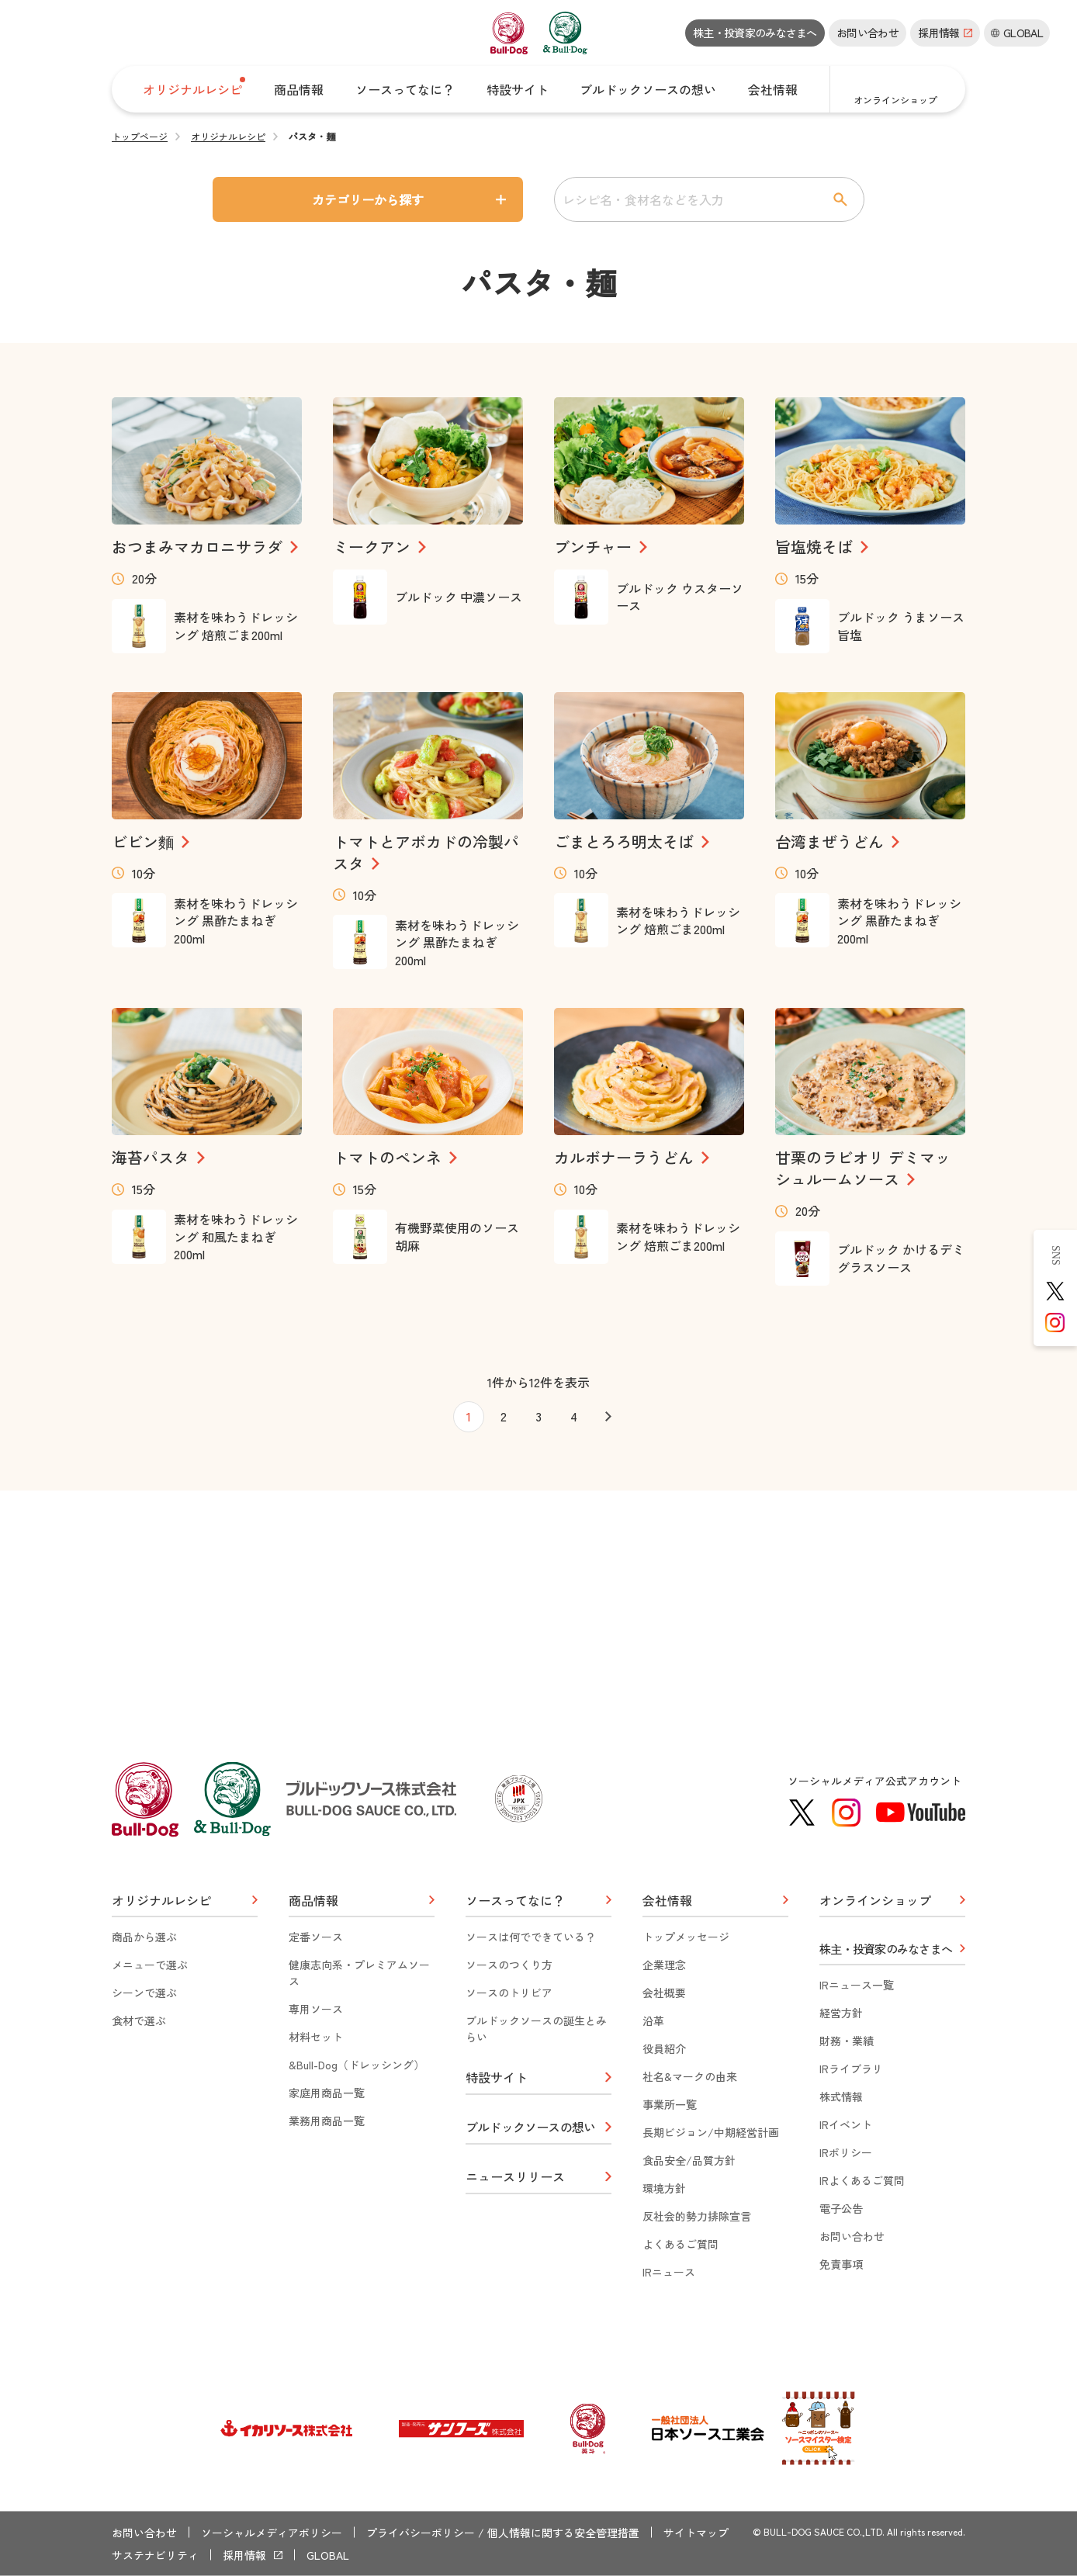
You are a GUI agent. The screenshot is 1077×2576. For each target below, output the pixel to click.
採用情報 (244, 2555)
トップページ (140, 136)
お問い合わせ (867, 32)
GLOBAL (327, 2555)
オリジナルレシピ (228, 136)
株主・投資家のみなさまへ (755, 32)
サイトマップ (696, 2532)
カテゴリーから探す (368, 199)
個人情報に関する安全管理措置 (563, 2532)
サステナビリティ (155, 2555)
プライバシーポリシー (420, 2532)
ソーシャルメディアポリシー (271, 2532)
